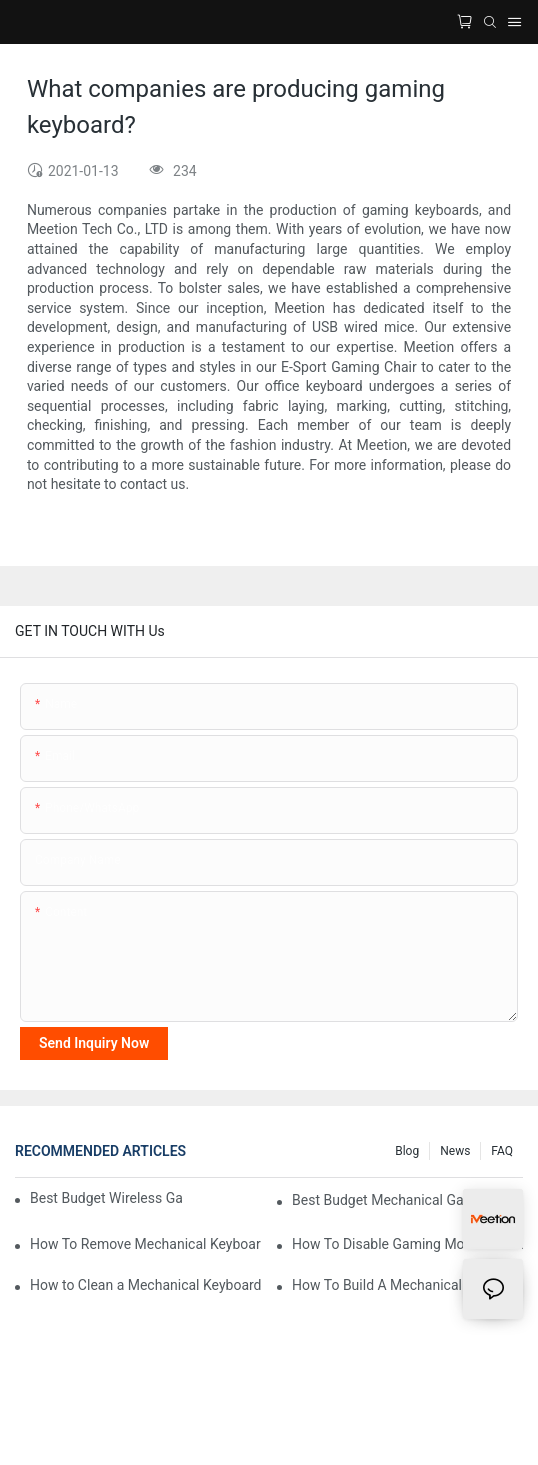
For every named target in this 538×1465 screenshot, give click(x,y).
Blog (407, 1151)
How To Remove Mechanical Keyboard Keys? (145, 1244)
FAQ (502, 1151)
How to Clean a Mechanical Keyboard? (145, 1285)
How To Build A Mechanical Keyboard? (407, 1285)
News (455, 1151)
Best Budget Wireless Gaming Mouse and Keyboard (106, 1198)
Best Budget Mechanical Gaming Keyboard (407, 1200)
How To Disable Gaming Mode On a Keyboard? (407, 1244)
